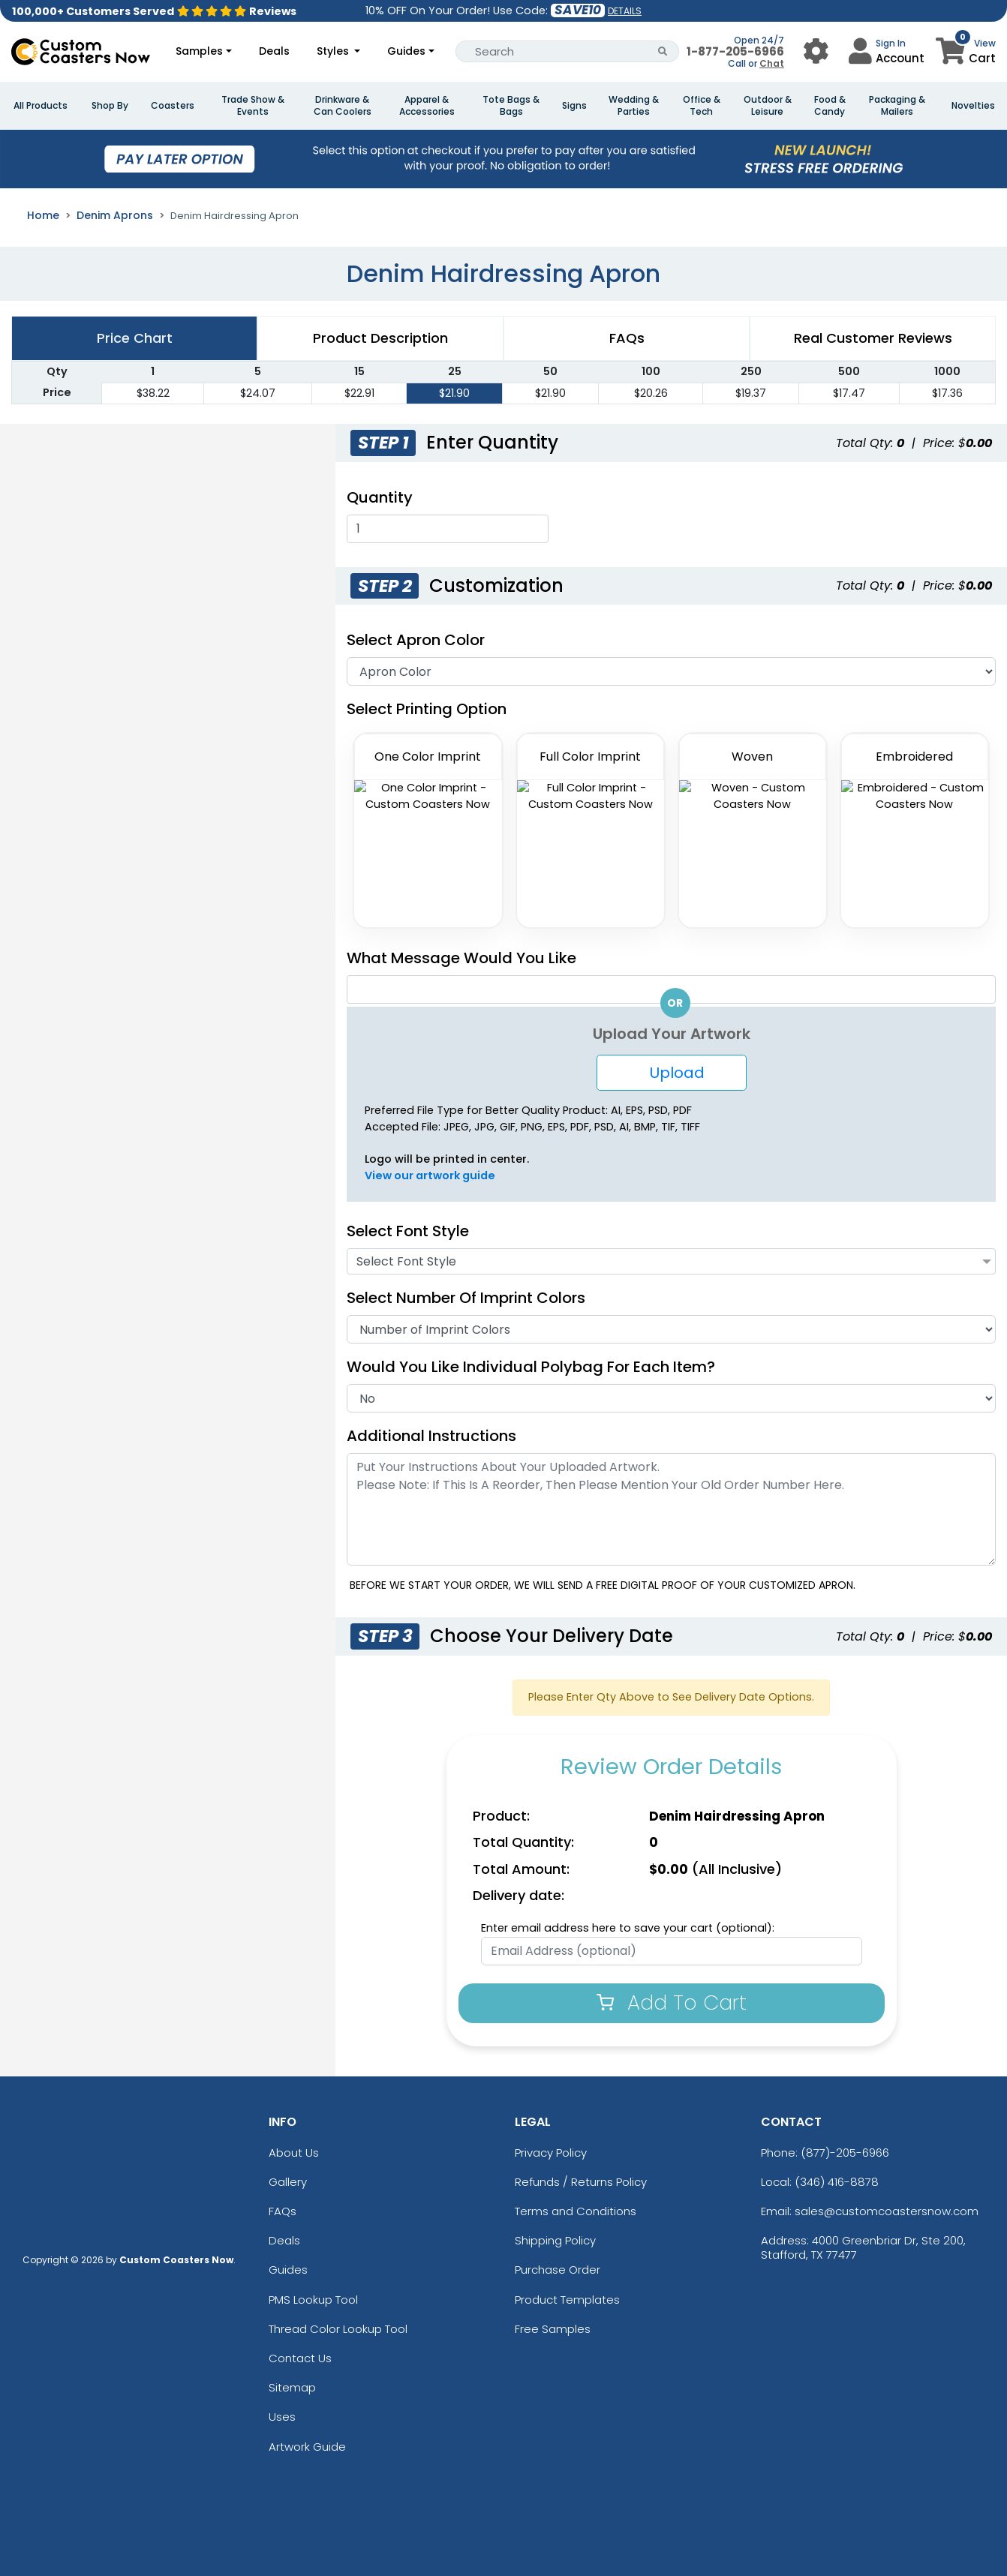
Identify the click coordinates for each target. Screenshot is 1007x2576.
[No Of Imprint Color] (671, 1329)
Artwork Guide (307, 2446)
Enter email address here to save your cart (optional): (627, 1927)
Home (43, 215)
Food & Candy (830, 106)
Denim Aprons (115, 215)
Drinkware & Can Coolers (342, 106)
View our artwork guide (430, 1175)
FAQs (282, 2211)
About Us (294, 2152)
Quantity (380, 497)
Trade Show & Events (252, 106)
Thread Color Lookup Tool (338, 2329)
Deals (274, 51)
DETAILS (625, 11)
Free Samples (553, 2329)
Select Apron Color (416, 639)
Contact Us (300, 2358)
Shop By (110, 106)
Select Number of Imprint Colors (466, 1297)
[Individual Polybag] (671, 1398)
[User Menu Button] (816, 51)
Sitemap (292, 2387)
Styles (334, 51)
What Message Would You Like (461, 957)
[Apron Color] (671, 671)
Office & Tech (701, 106)
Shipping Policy (555, 2240)
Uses (282, 2416)
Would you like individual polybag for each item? (538, 1366)
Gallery (288, 2182)
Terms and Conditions (575, 2211)
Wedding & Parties (634, 106)
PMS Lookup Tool (313, 2299)
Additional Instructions (431, 1435)
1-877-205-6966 (735, 51)
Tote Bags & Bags (511, 106)
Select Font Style (408, 1230)
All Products (41, 106)
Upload (672, 1072)
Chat (771, 63)
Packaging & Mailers (897, 106)
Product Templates (567, 2299)
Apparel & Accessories (427, 106)
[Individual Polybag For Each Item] (724, 1366)
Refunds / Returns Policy (581, 2182)
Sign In (891, 43)
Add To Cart (672, 2002)
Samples (199, 51)
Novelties (973, 106)
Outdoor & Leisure (768, 106)
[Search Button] (663, 51)
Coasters (172, 106)
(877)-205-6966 (845, 2152)
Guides (406, 51)
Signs (574, 106)
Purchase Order (557, 2269)
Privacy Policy (551, 2152)
